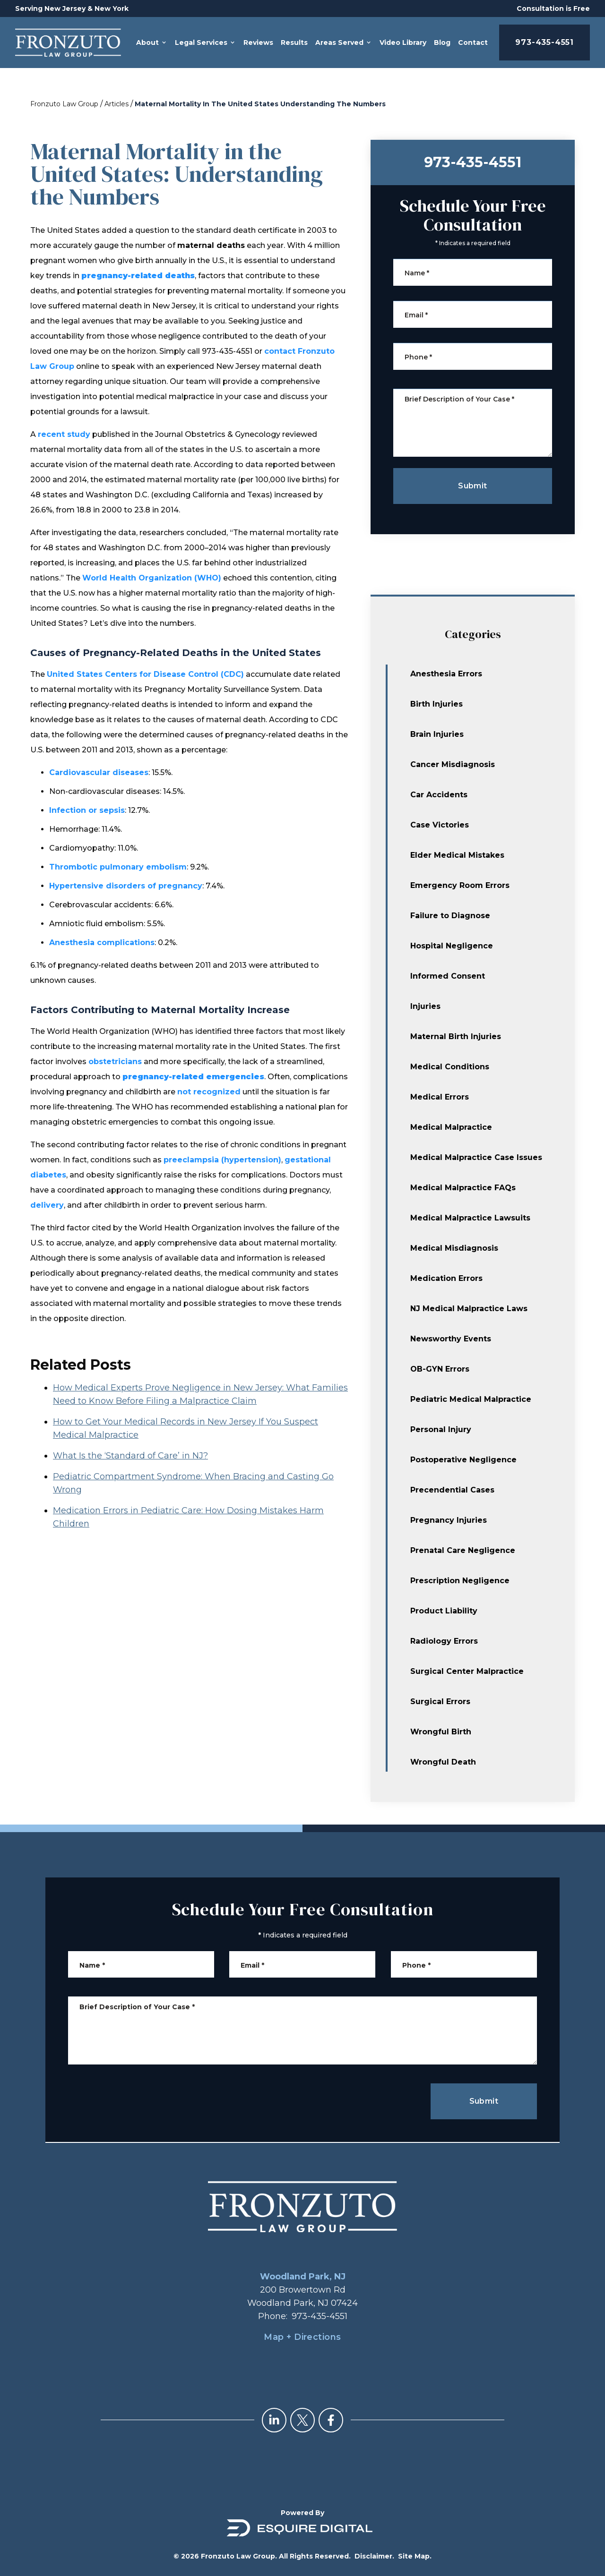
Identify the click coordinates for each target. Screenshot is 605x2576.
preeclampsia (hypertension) (222, 1159)
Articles (116, 104)
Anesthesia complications (102, 942)
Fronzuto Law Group (64, 104)
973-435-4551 (544, 42)
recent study (64, 434)
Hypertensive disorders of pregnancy (125, 885)
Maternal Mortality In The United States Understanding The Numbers (260, 104)
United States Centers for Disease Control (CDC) (145, 674)
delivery (47, 1205)
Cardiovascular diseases (98, 772)
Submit (483, 2101)
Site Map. (415, 2556)
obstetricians (115, 1061)
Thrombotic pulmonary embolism (118, 866)
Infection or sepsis (87, 810)
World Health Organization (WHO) (151, 577)
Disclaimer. (374, 2556)
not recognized (209, 1091)
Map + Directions (302, 2337)
